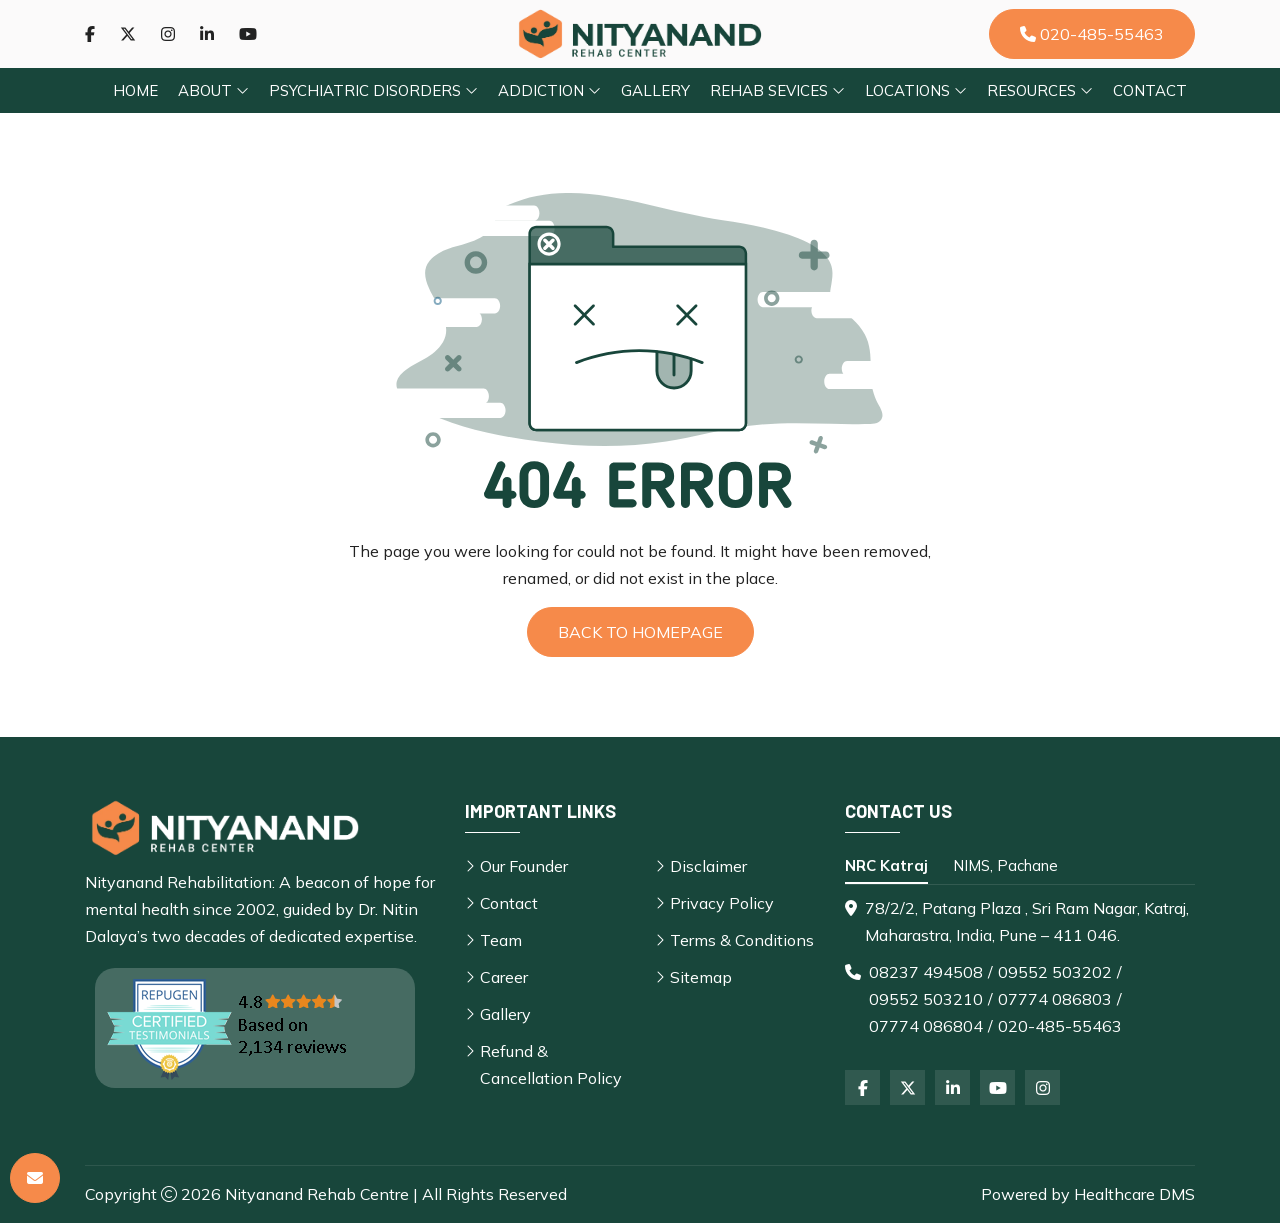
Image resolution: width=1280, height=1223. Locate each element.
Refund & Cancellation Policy (551, 1064)
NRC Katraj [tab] (886, 865)
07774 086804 (926, 1026)
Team (501, 940)
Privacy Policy (722, 903)
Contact (1150, 90)
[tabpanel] (1020, 967)
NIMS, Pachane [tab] (1005, 865)
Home (135, 90)
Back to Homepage (640, 632)
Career (504, 977)
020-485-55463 (1092, 34)
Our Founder (524, 866)
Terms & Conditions (742, 940)
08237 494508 (926, 972)
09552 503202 (1055, 972)
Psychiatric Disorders (373, 90)
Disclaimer (708, 866)
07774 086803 (1055, 999)
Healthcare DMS (1134, 1194)
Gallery (655, 90)
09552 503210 (926, 999)
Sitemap (701, 977)
